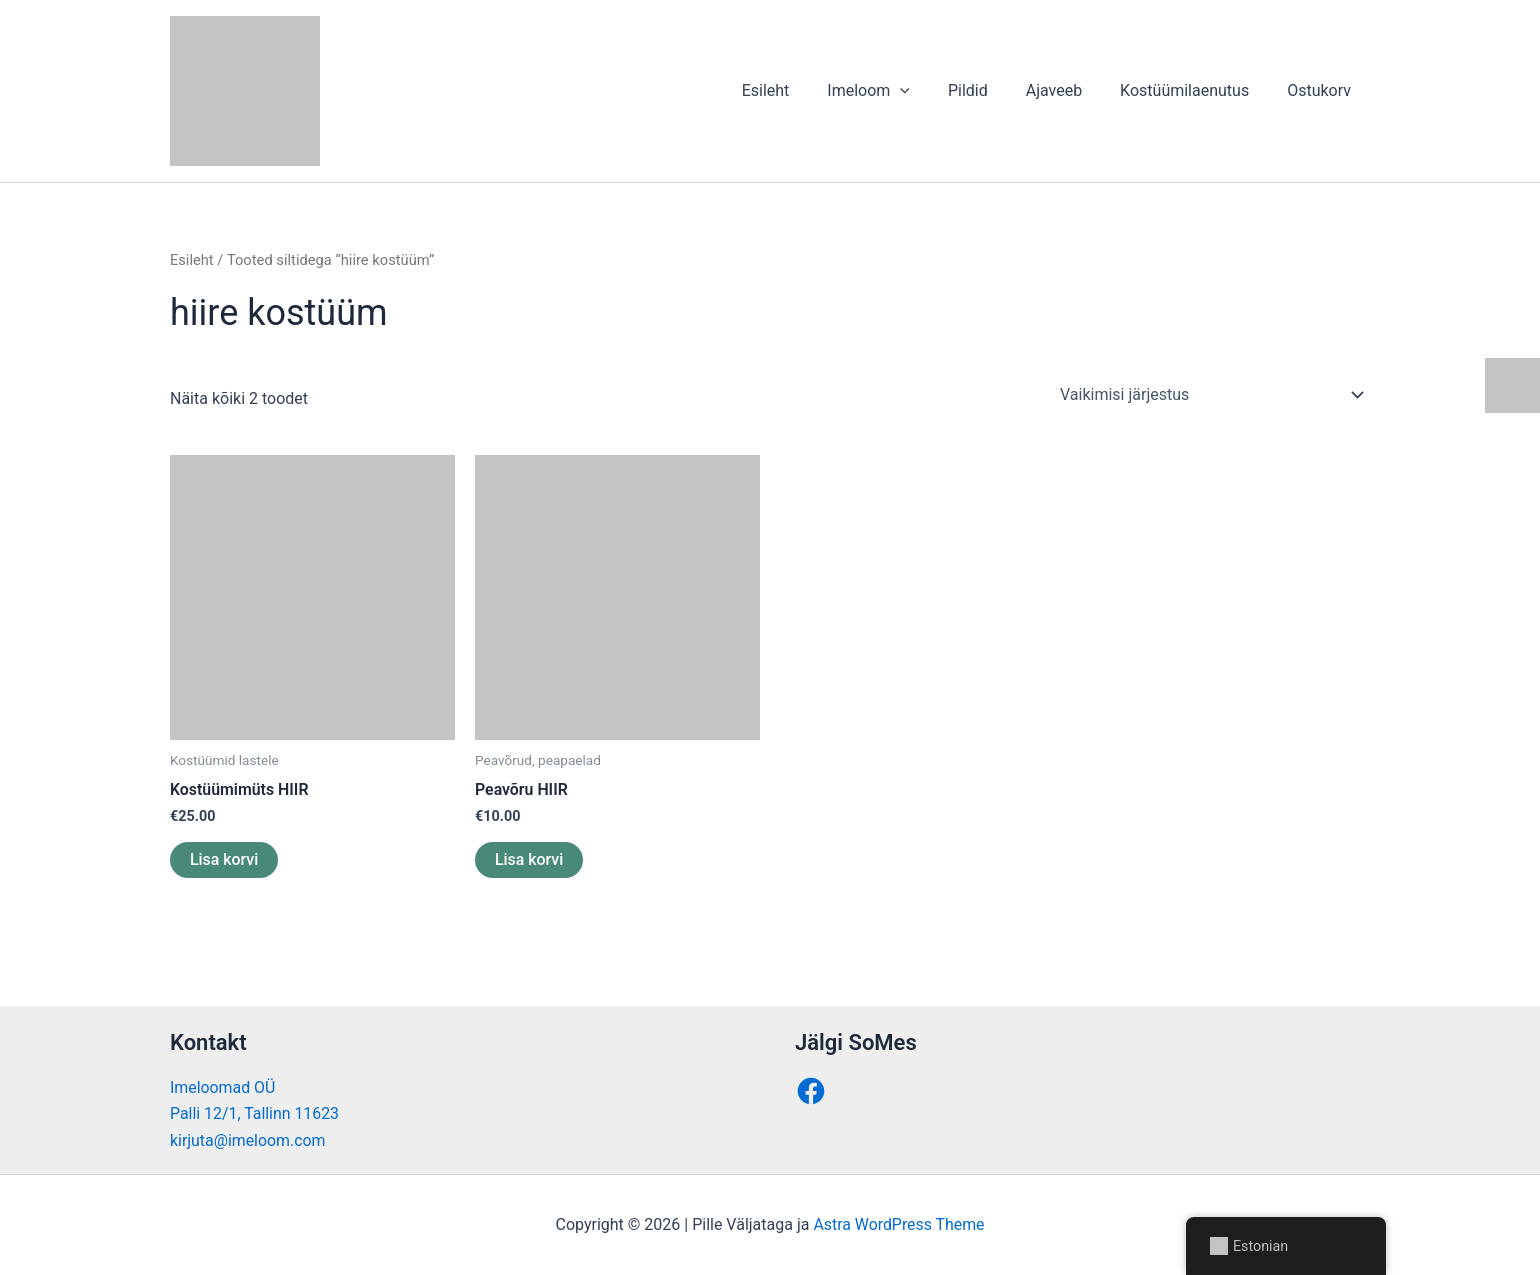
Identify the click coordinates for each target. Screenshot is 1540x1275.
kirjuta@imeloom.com (248, 1140)
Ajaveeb (1069, 90)
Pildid (989, 90)
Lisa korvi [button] (224, 859)
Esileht (798, 90)
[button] (927, 91)
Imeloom (895, 91)
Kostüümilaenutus (1193, 90)
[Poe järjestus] (1211, 395)
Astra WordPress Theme (899, 1224)
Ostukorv (1322, 90)
